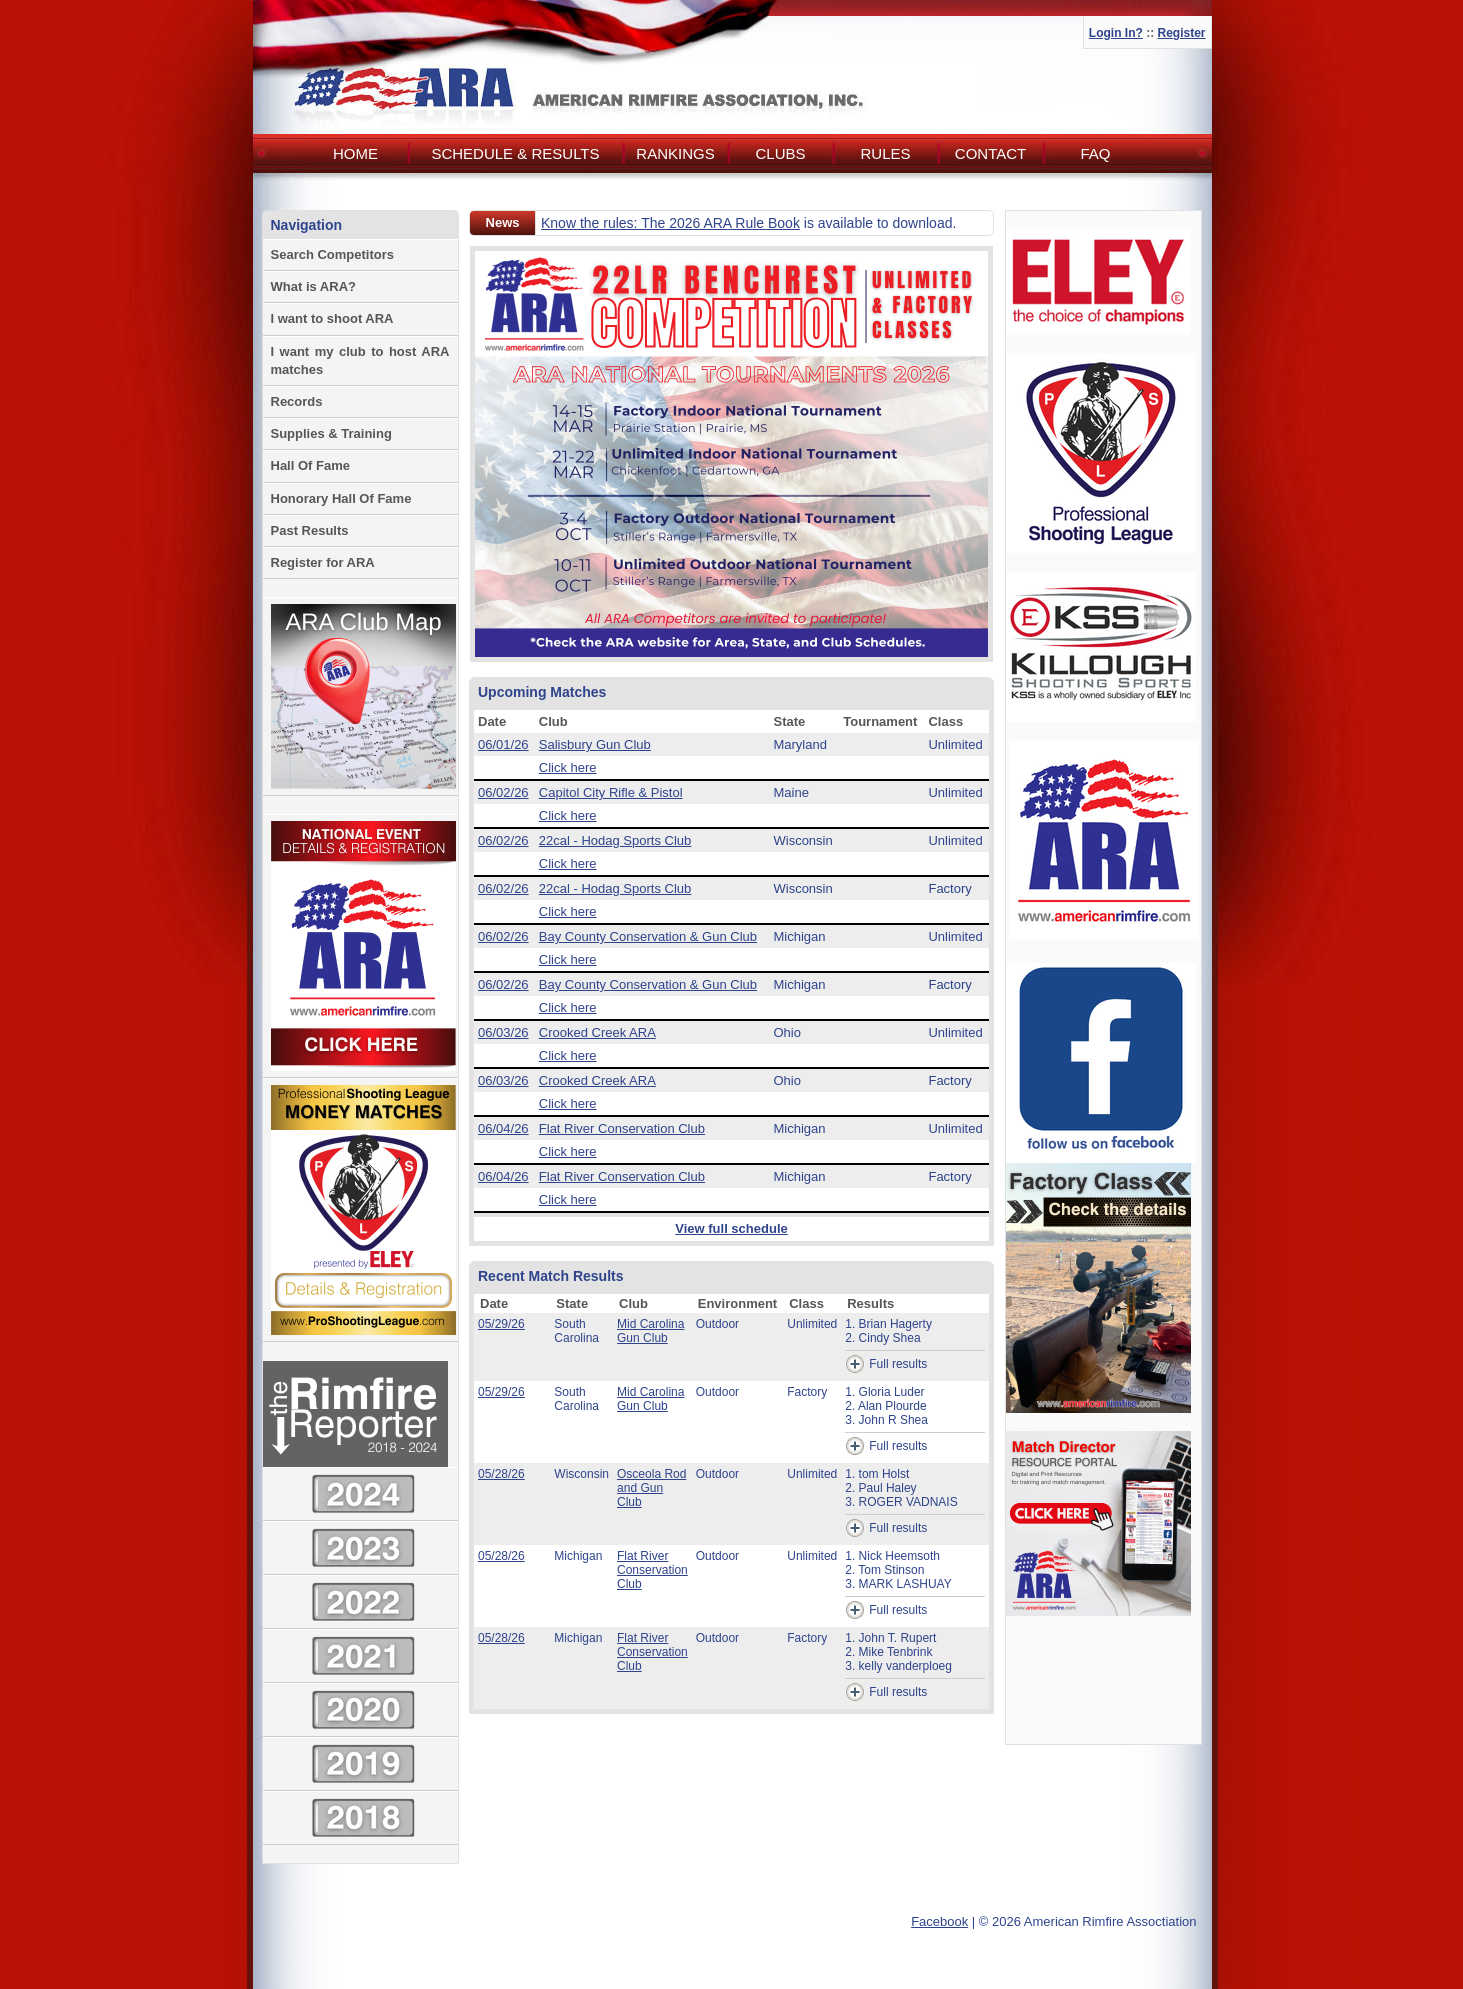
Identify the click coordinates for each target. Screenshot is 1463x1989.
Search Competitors (333, 254)
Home (355, 153)
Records (297, 401)
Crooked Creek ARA (597, 1032)
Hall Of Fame (310, 465)
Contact (990, 153)
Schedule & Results (515, 153)
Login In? (1116, 33)
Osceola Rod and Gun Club (651, 1488)
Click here (568, 767)
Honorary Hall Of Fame (341, 498)
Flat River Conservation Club (622, 1128)
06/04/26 (503, 1128)
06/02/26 (503, 792)
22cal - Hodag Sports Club (615, 840)
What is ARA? (313, 286)
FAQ (1095, 153)
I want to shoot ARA (332, 318)
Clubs (780, 153)
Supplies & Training (331, 433)
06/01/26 (503, 744)
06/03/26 (503, 1032)
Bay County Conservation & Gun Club (648, 936)
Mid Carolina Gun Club (650, 1331)
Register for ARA (323, 562)
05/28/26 (501, 1474)
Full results (886, 1364)
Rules (885, 153)
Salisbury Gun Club (595, 744)
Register (1181, 33)
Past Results (310, 530)
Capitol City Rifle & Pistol (611, 792)
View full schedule (731, 1228)
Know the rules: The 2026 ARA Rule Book (670, 223)
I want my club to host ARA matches (360, 360)
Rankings (675, 153)
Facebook (939, 1921)
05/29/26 (501, 1324)
